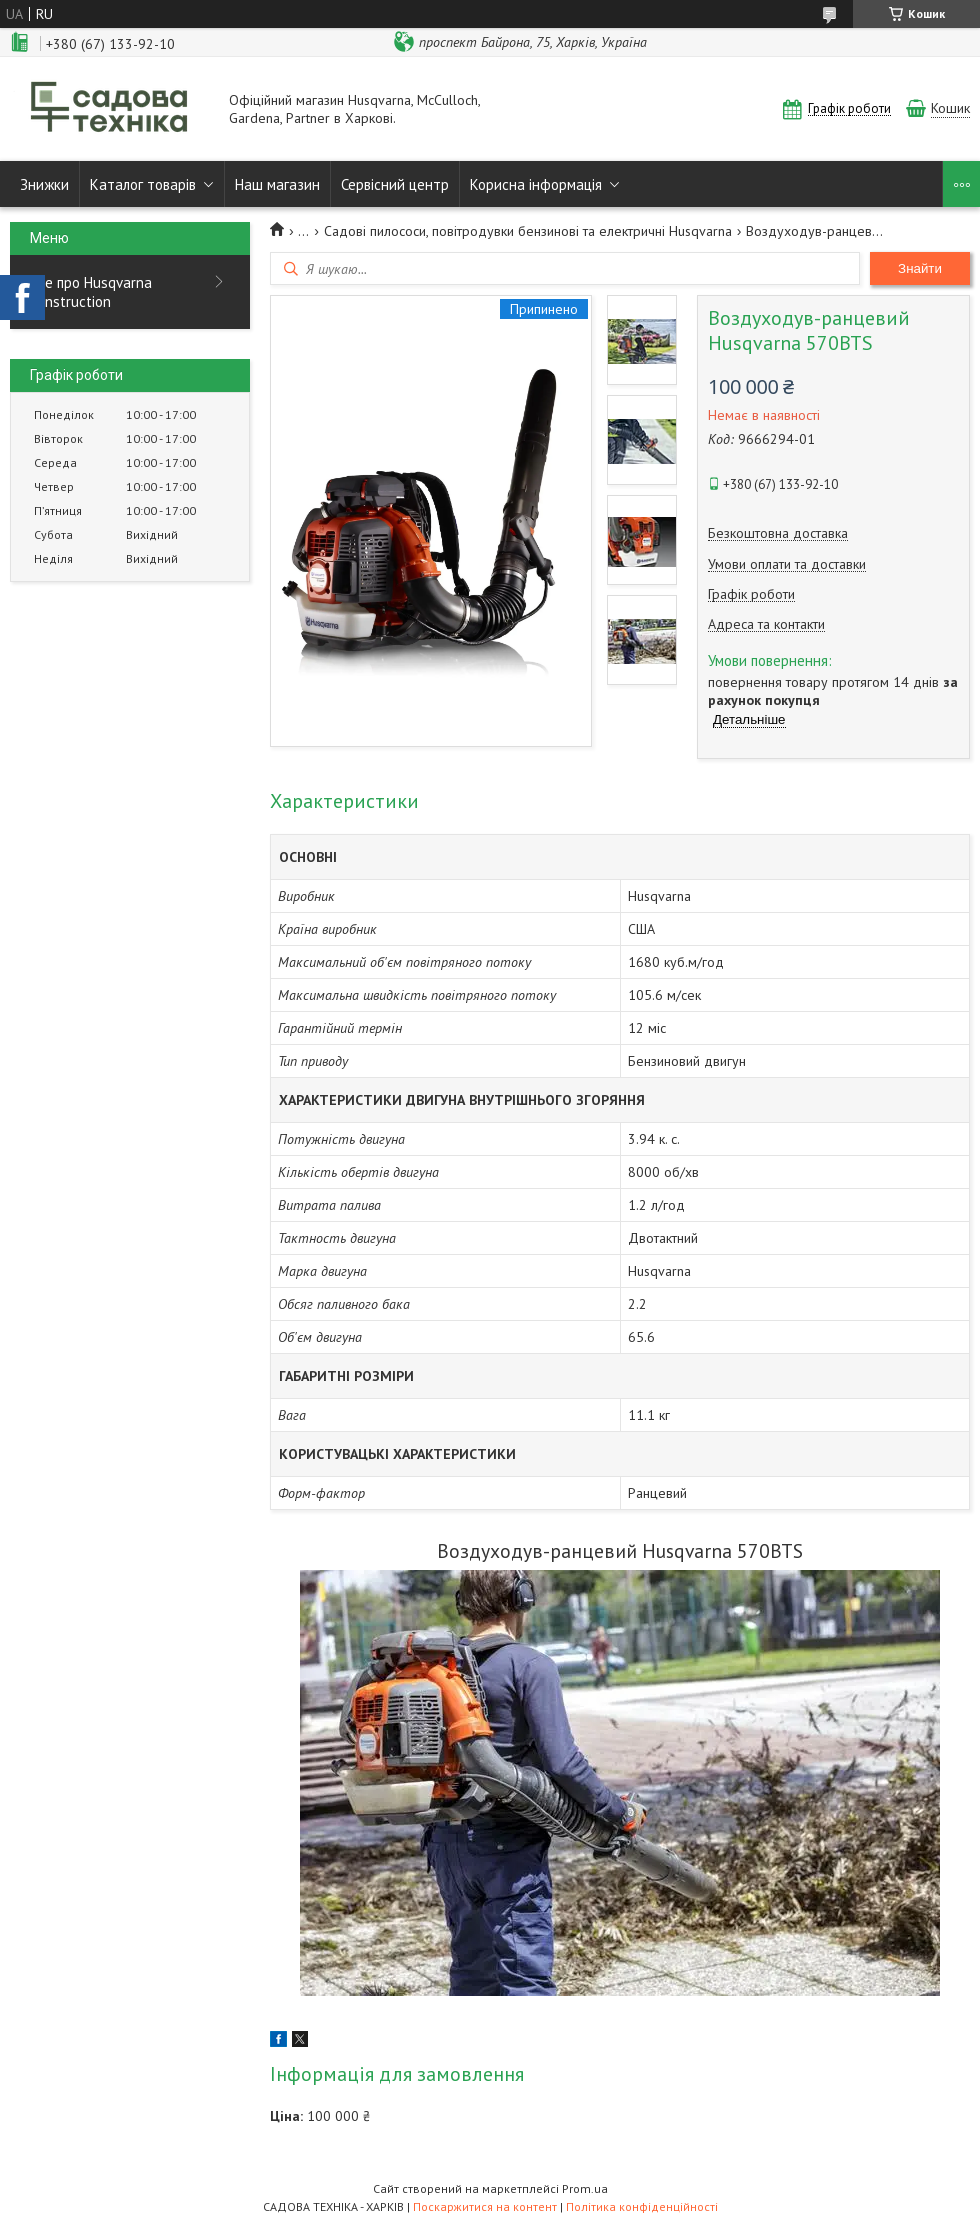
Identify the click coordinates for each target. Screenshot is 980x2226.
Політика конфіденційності (642, 2206)
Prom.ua (585, 2188)
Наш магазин (277, 184)
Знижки (44, 184)
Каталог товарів (143, 184)
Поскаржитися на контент (485, 2206)
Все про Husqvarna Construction (91, 292)
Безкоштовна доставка (778, 533)
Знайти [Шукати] (920, 268)
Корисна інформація (536, 184)
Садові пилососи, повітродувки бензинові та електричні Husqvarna (528, 231)
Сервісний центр (395, 184)
